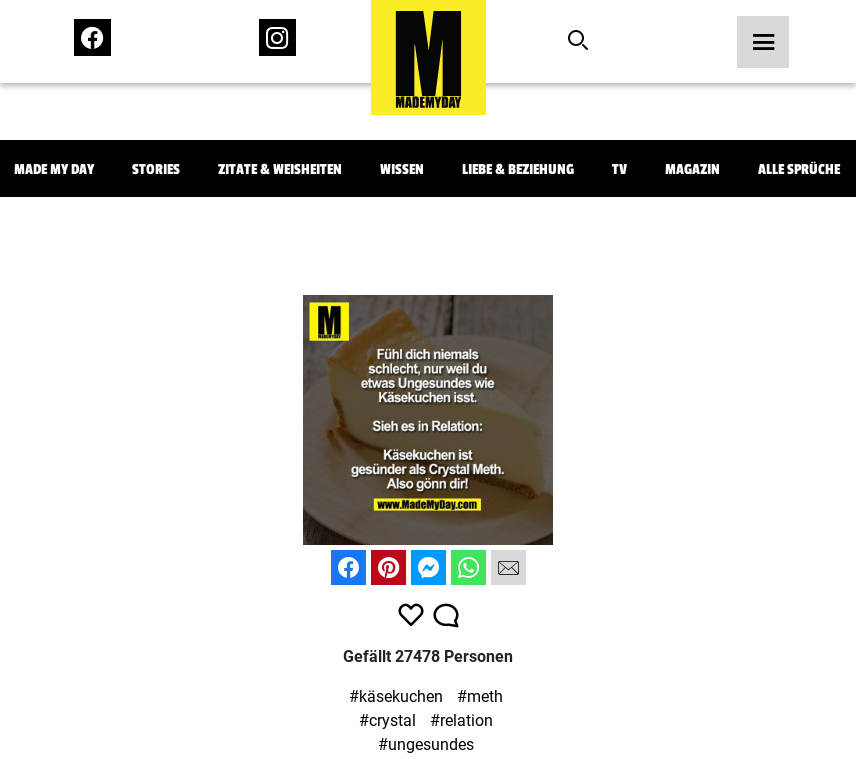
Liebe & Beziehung (518, 169)
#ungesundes (426, 744)
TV (619, 169)
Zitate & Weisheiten (280, 169)
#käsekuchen (396, 696)
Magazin (692, 169)
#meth (480, 696)
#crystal (387, 720)
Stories (156, 169)
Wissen (402, 169)
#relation (461, 720)
